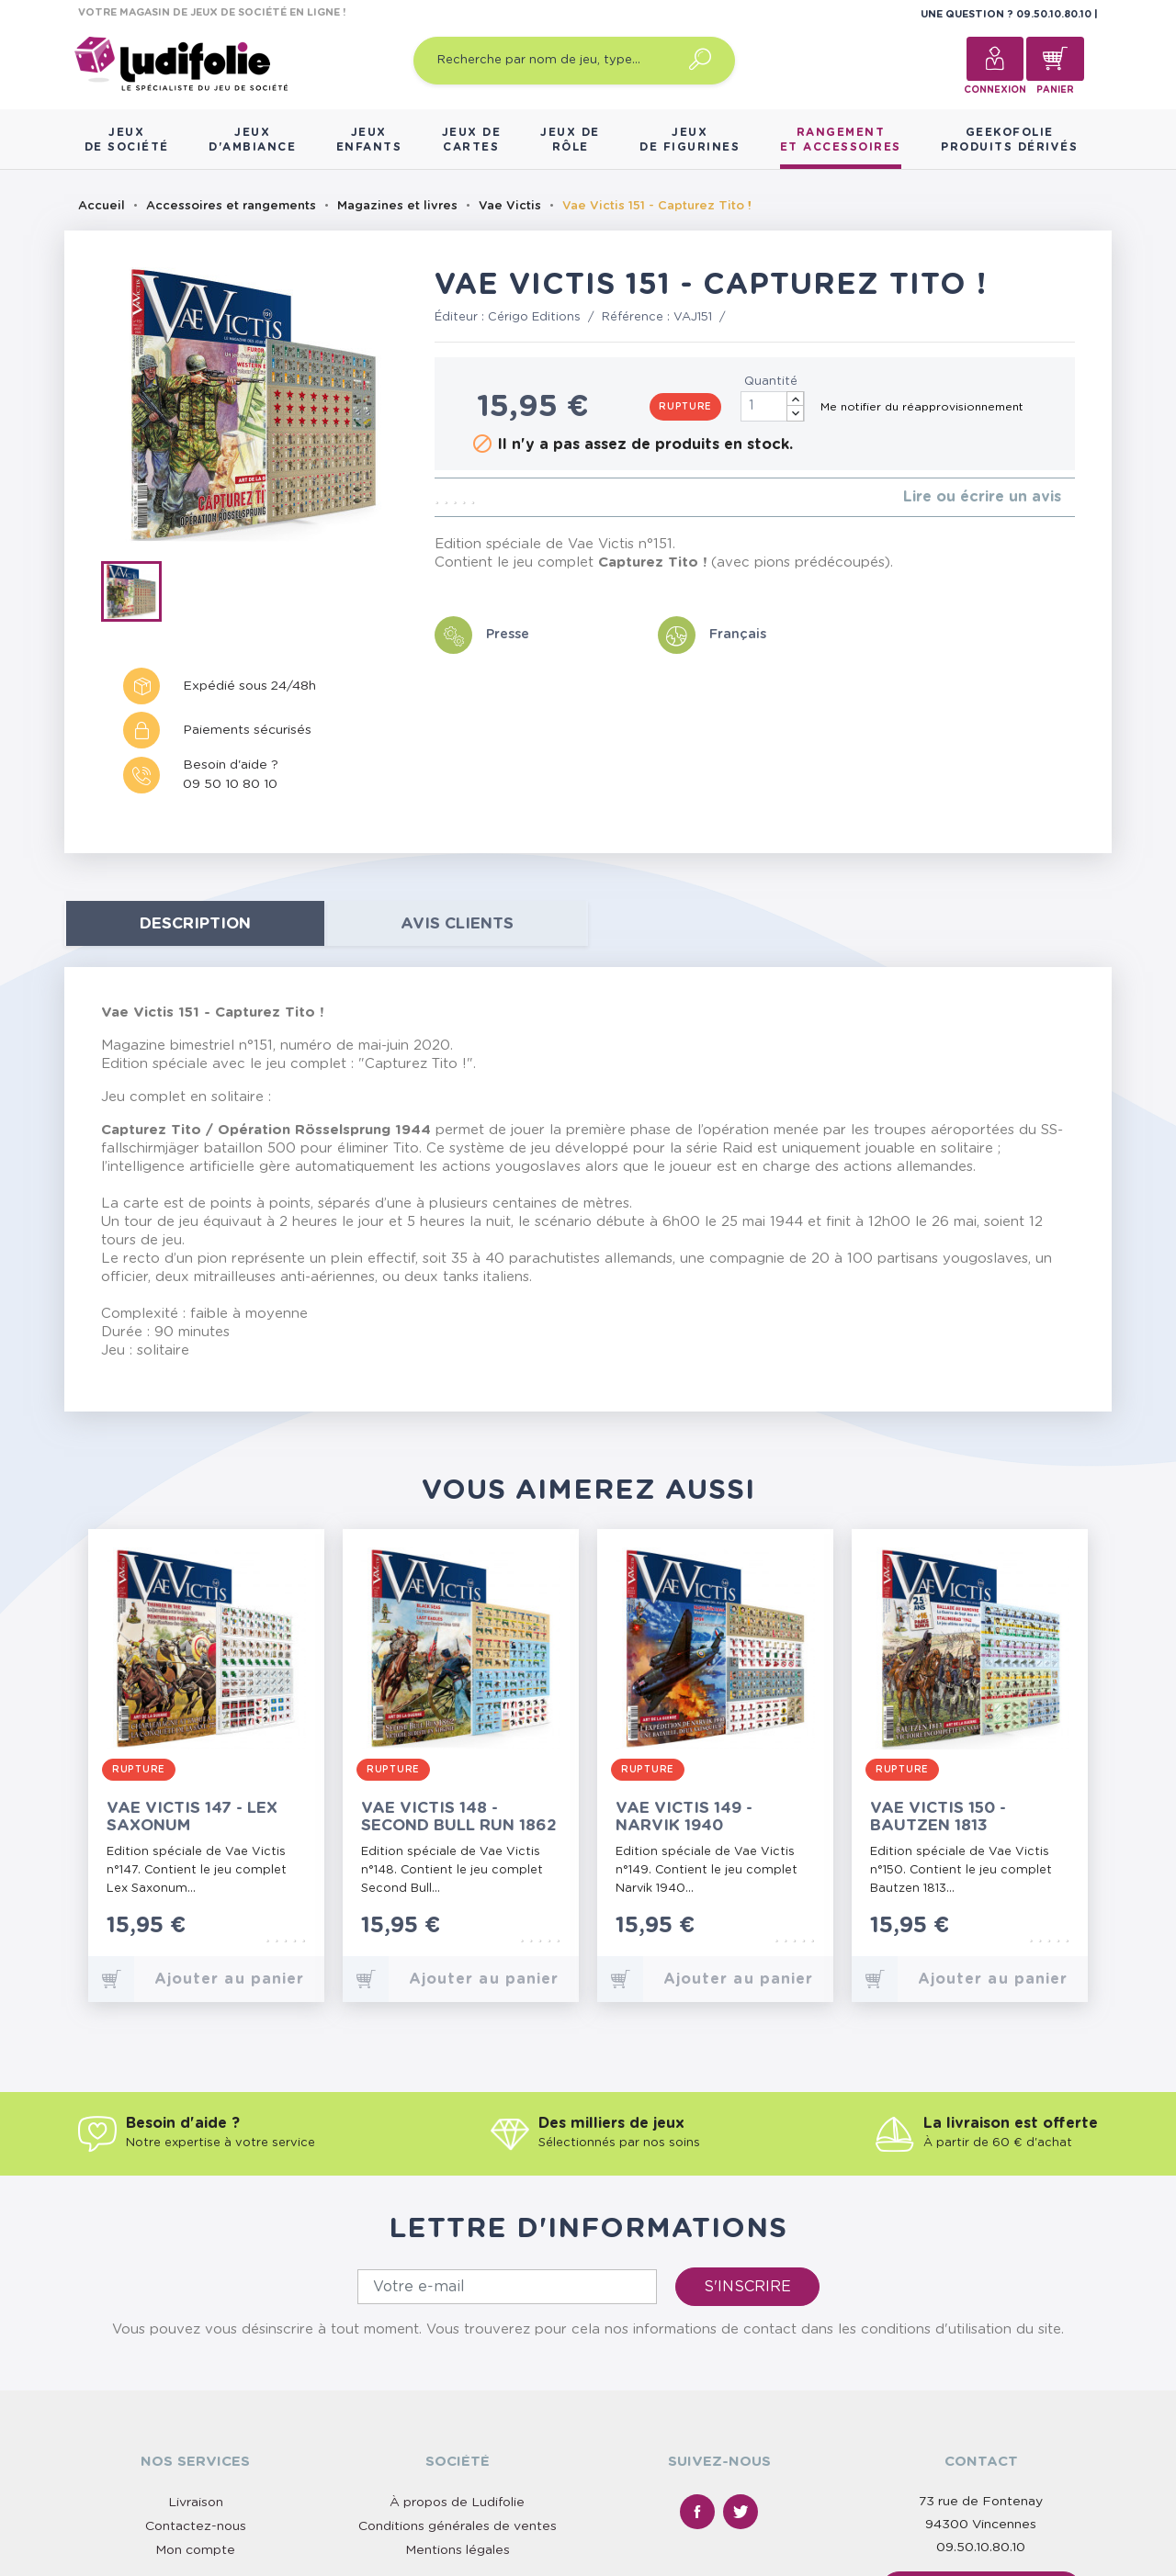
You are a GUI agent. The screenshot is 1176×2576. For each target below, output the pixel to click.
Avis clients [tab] (457, 923)
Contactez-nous (195, 2526)
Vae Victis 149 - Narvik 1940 (684, 1816)
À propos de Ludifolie (457, 2502)
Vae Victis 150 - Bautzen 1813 (938, 1816)
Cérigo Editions (534, 317)
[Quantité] (773, 406)
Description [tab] (195, 923)
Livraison (195, 2502)
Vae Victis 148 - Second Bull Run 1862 (459, 1816)
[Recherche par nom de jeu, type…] (574, 60)
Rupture (685, 406)
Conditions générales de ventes (457, 2526)
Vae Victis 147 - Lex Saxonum (192, 1816)
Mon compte (195, 2550)
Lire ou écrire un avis (982, 496)
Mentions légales (457, 2550)
